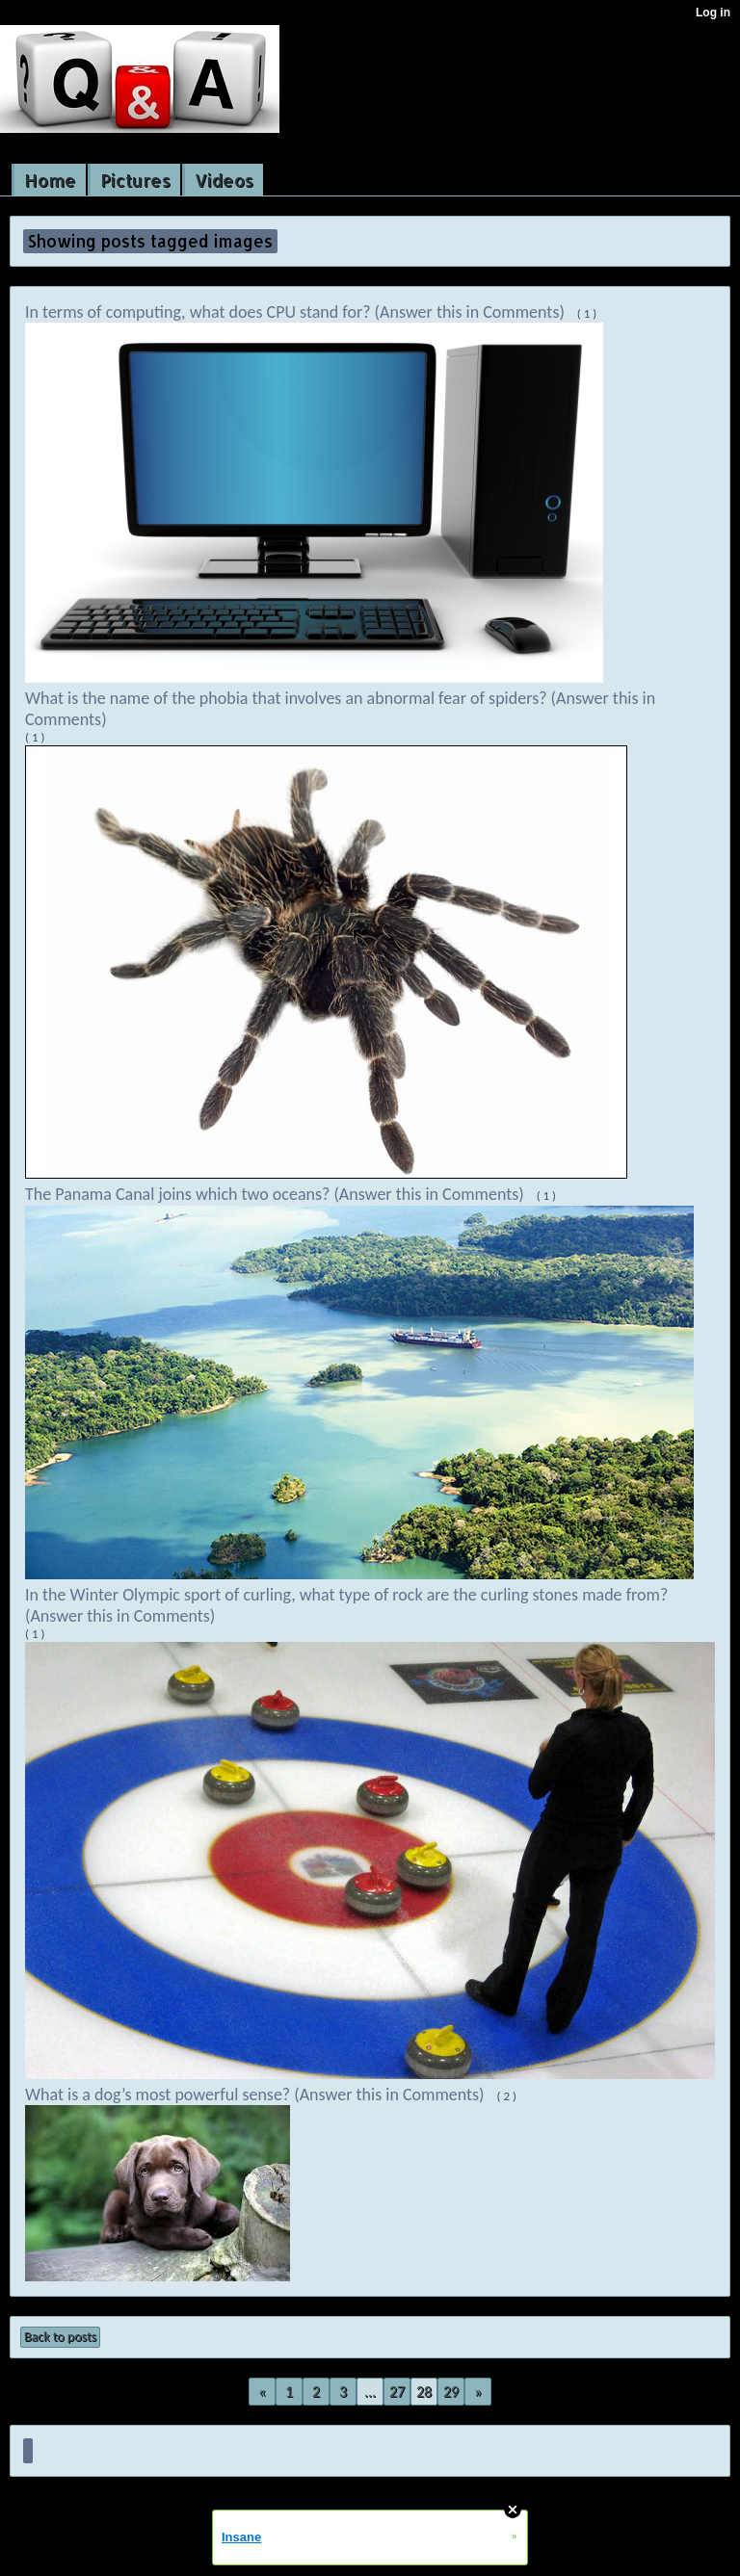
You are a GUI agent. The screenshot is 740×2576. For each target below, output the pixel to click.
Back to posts (60, 2337)
